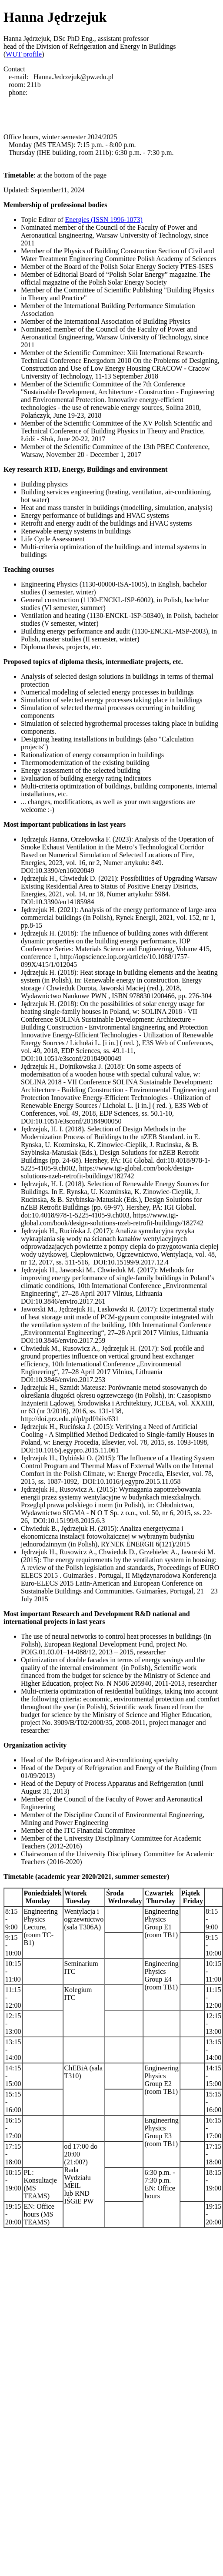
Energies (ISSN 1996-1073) (104, 219)
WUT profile (24, 54)
